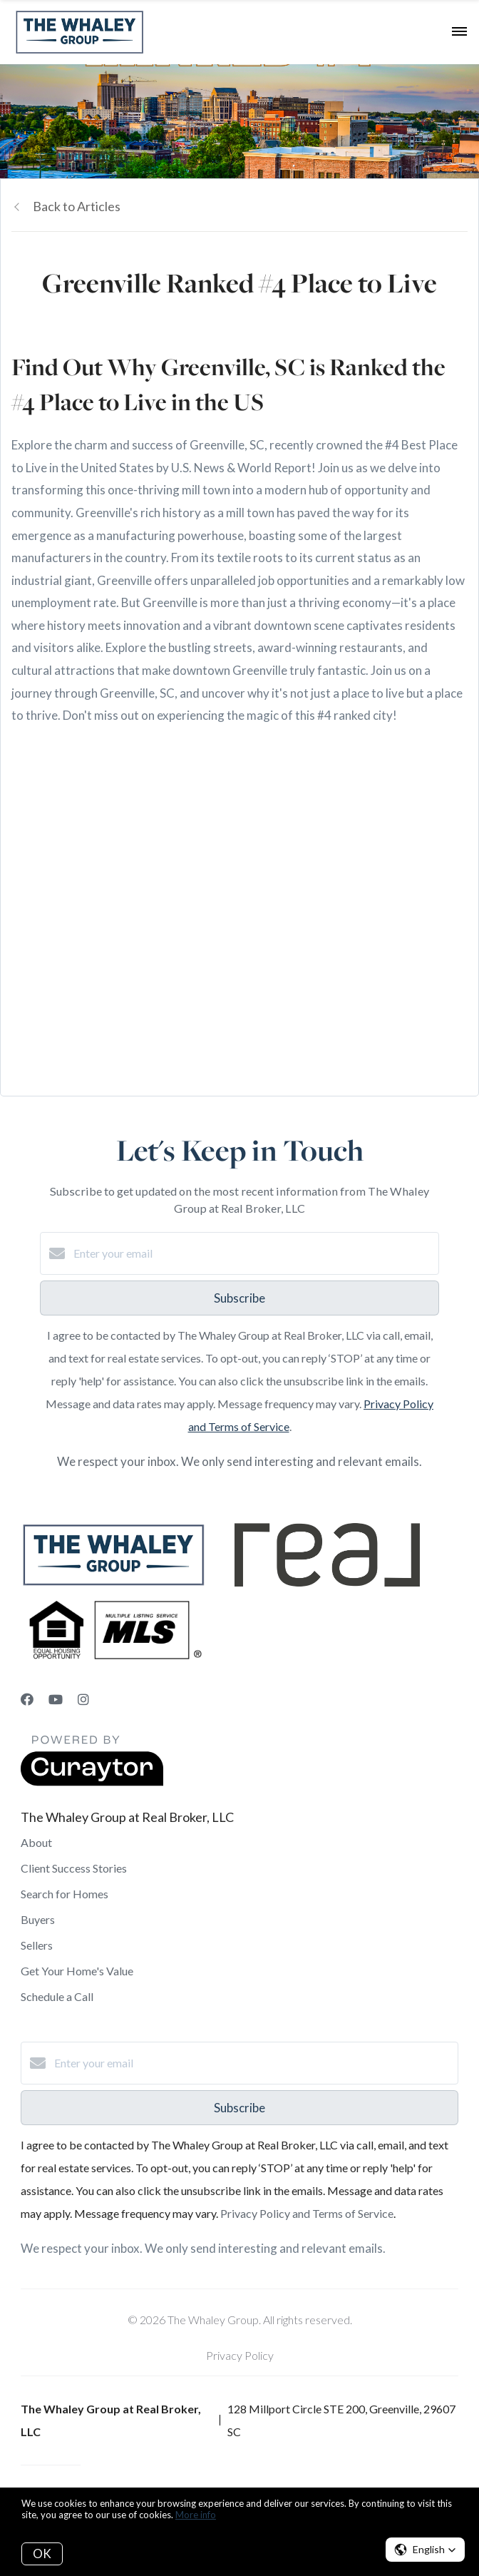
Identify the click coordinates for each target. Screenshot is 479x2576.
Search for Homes (64, 1893)
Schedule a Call (57, 1996)
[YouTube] (55, 1699)
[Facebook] (27, 1699)
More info (195, 2514)
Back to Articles (76, 206)
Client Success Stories (74, 1868)
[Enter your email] (253, 1253)
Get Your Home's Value (77, 1970)
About (36, 1842)
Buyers (38, 1919)
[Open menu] (459, 32)
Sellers (37, 1945)
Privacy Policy (240, 2355)
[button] (425, 2549)
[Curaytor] (92, 1781)
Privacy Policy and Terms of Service (306, 2213)
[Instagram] (83, 1699)
